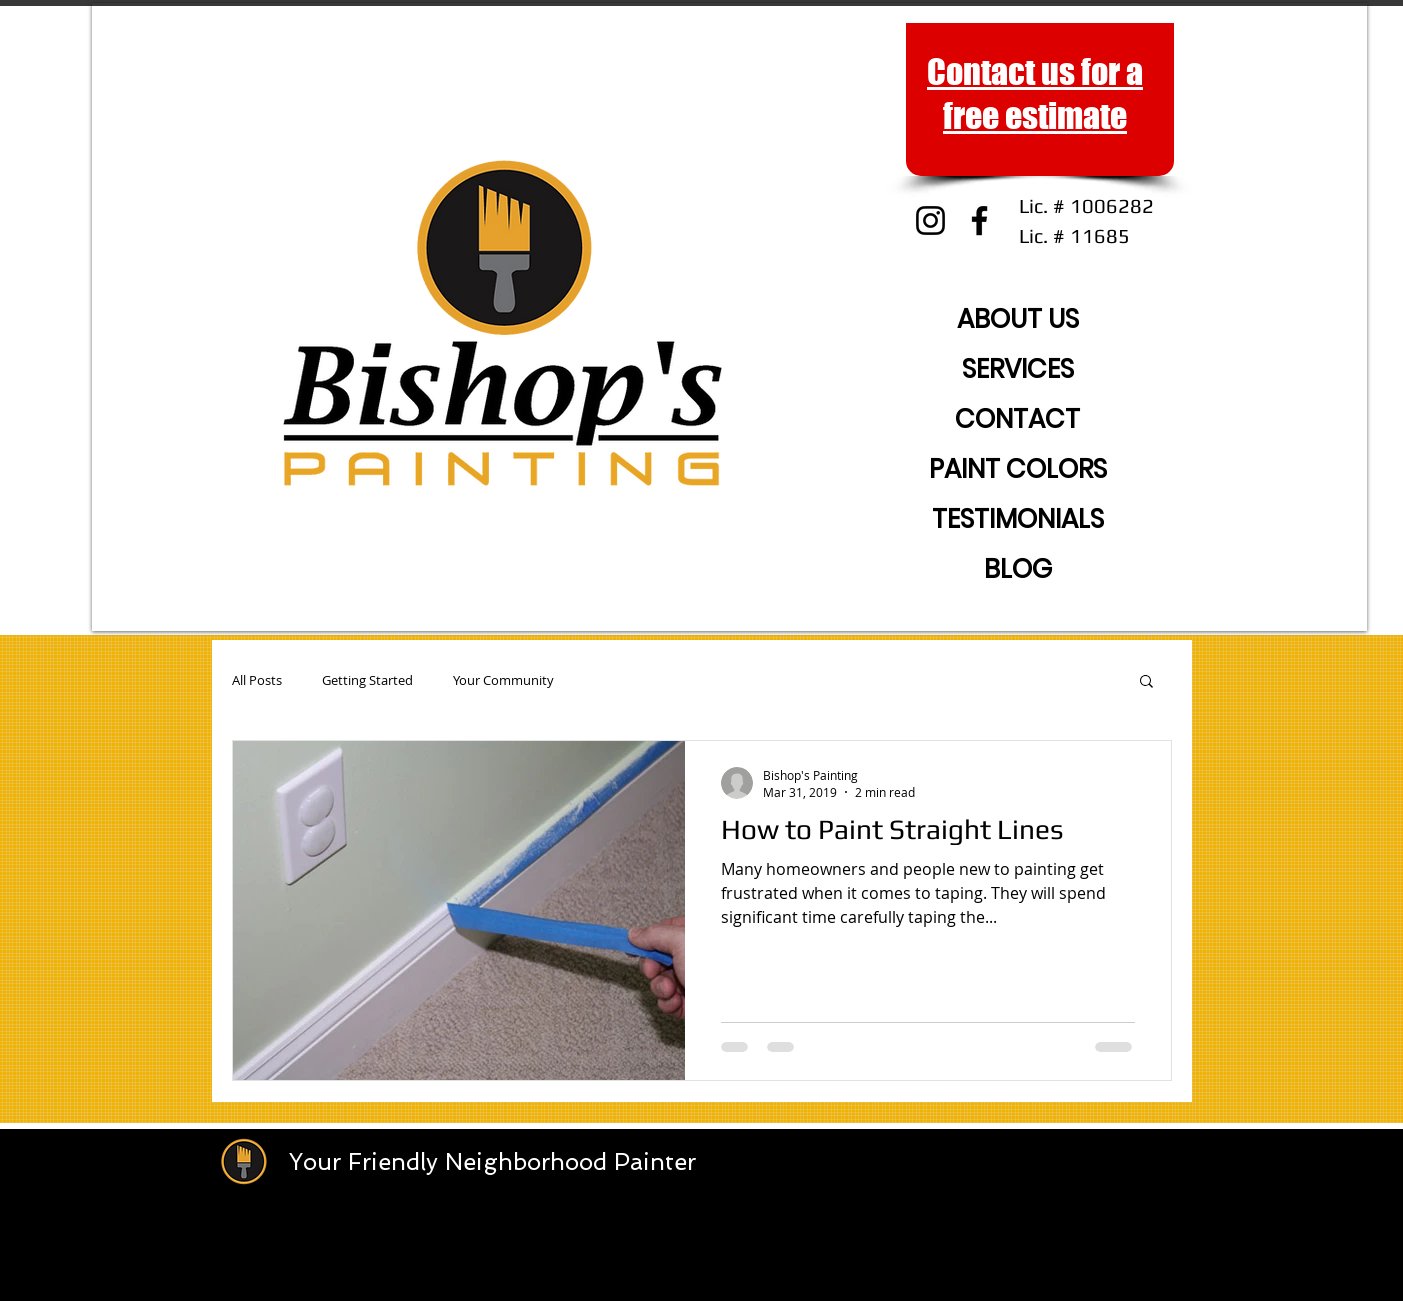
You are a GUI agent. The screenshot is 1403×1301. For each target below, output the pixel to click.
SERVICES (1018, 369)
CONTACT (1017, 419)
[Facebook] (979, 220)
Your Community (503, 680)
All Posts (257, 680)
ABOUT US (1018, 319)
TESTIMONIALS (1018, 519)
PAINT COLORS (1018, 469)
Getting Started (367, 680)
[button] (1146, 682)
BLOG (1018, 569)
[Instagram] (930, 220)
